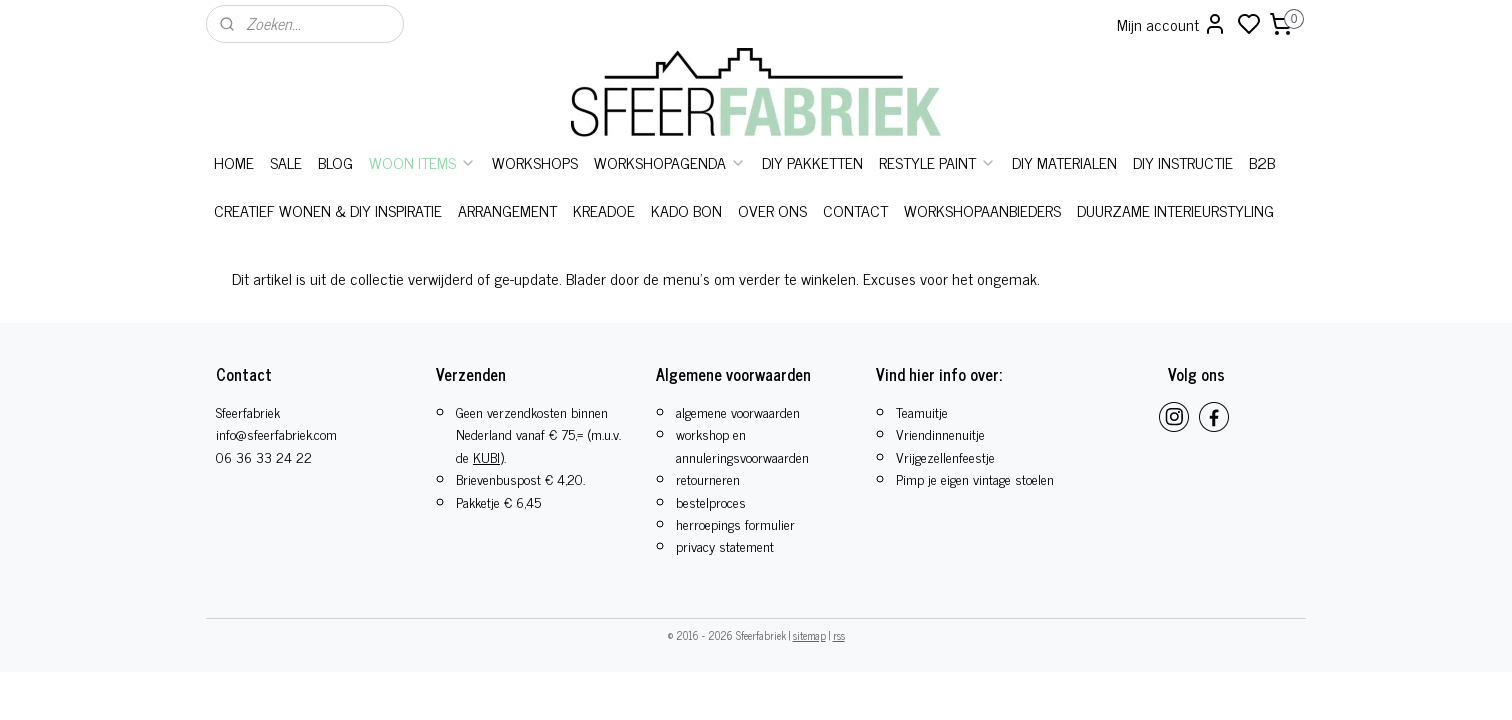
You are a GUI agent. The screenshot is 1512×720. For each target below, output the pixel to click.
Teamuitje (922, 411)
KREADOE (604, 210)
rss (839, 635)
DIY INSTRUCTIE (1183, 162)
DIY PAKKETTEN (812, 162)
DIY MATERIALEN (1064, 162)
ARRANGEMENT (507, 210)
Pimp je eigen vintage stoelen (975, 478)
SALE (286, 162)
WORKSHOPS (535, 162)
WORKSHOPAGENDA (670, 162)
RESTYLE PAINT (937, 162)
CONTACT (855, 210)
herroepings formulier (735, 523)
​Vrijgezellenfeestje (945, 456)
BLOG (335, 162)
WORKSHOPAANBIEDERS (982, 210)
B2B (1262, 162)
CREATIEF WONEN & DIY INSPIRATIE (328, 210)
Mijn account (1172, 24)
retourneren (708, 478)
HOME (234, 162)
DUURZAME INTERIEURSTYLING (1175, 210)
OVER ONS (772, 210)
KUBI (486, 456)
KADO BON (686, 210)
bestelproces (711, 501)
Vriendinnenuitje (940, 433)
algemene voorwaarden (738, 411)
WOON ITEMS (422, 162)
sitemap (809, 635)
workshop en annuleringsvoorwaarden (742, 444)
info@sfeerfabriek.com (276, 433)
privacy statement (725, 545)
